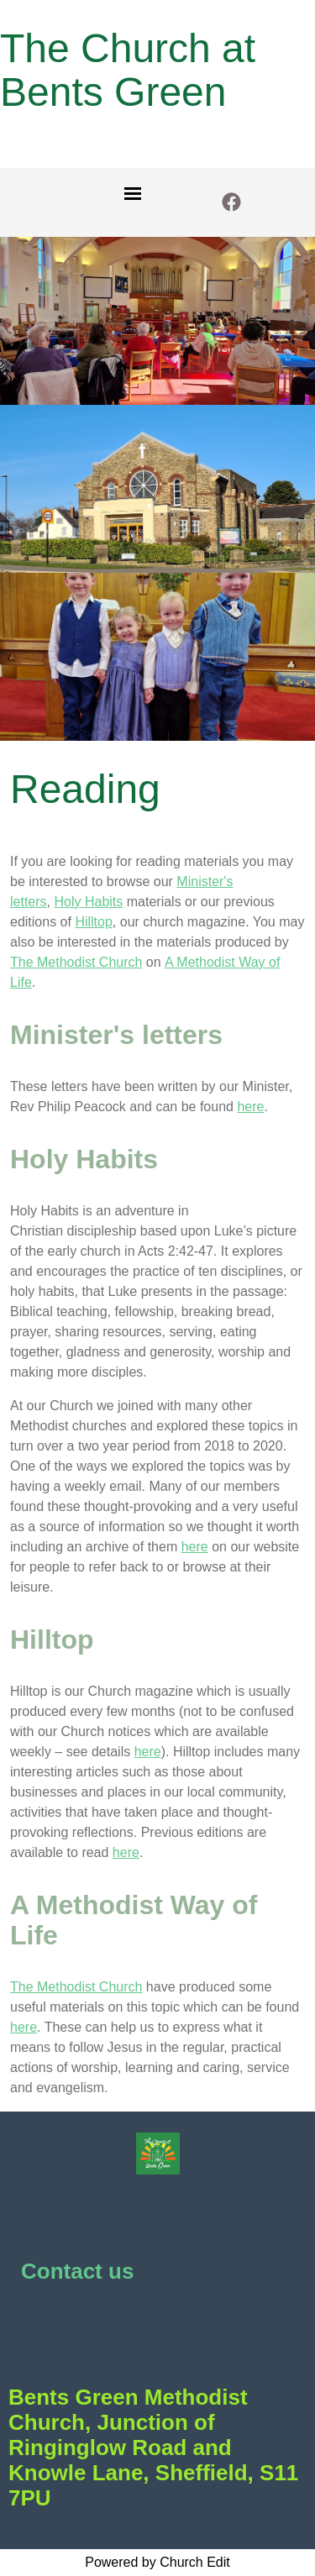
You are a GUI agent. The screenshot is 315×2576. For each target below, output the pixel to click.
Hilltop (93, 922)
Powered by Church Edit (157, 2562)
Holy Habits (88, 902)
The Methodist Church (76, 962)
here (250, 1106)
